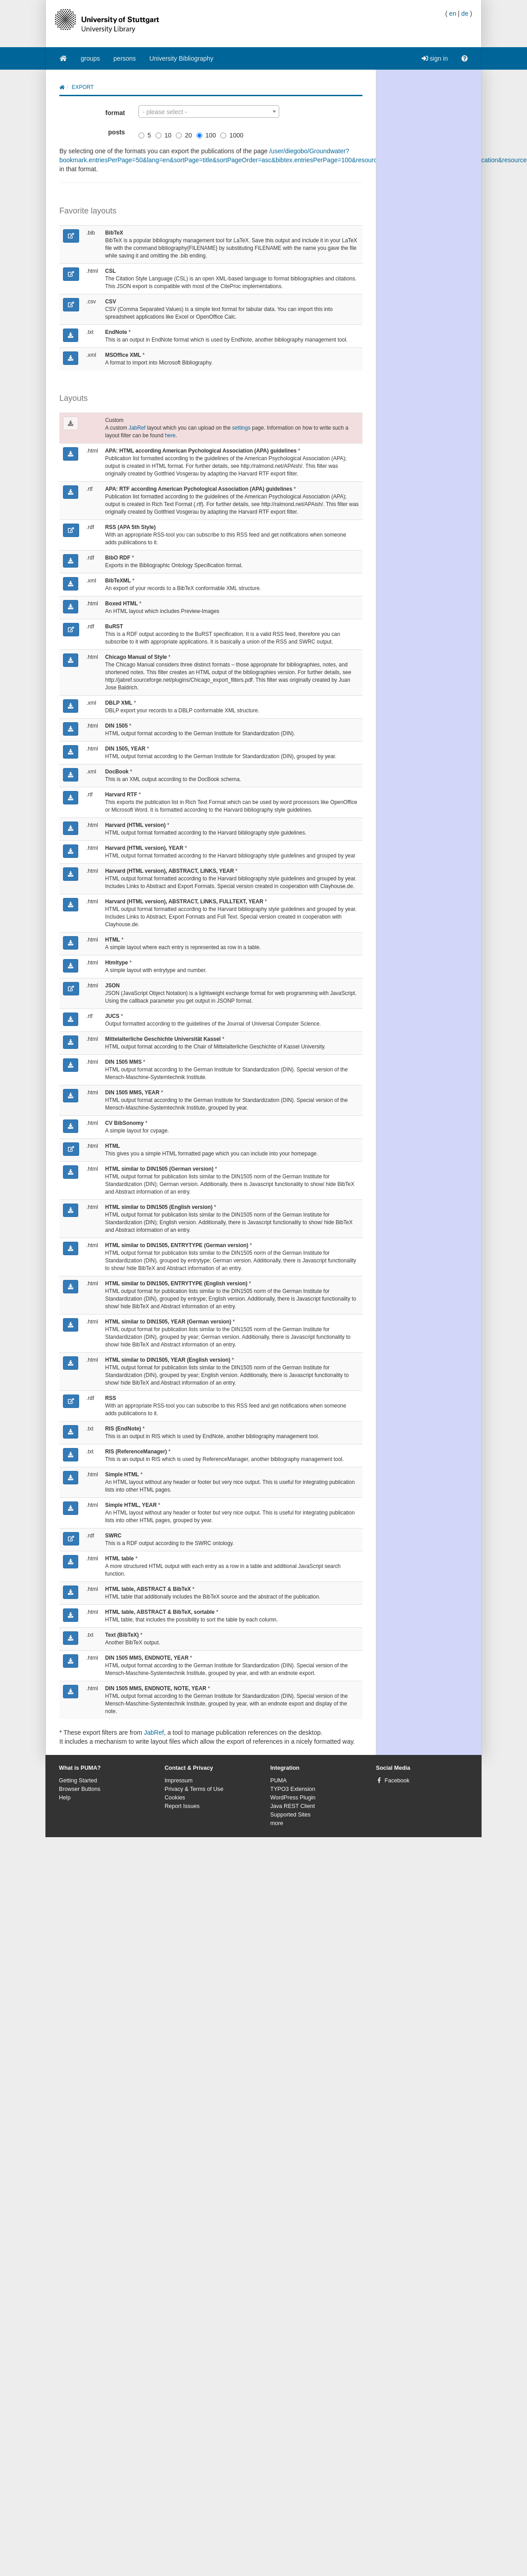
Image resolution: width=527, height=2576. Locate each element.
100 (206, 135)
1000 (231, 135)
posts (116, 132)
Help (65, 1797)
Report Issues (182, 1806)
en (452, 13)
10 (164, 135)
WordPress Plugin (293, 1797)
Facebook (396, 1780)
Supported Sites (290, 1815)
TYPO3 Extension (292, 1789)
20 (184, 135)
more (276, 1823)
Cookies (175, 1797)
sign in (435, 58)
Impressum (178, 1780)
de (465, 13)
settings (241, 428)
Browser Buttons (79, 1789)
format (115, 112)
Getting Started (78, 1780)
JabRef (137, 428)
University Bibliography (181, 58)
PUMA (278, 1780)
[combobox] (208, 111)
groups (90, 58)
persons (124, 58)
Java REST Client (292, 1806)
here (170, 435)
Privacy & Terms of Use (194, 1789)
